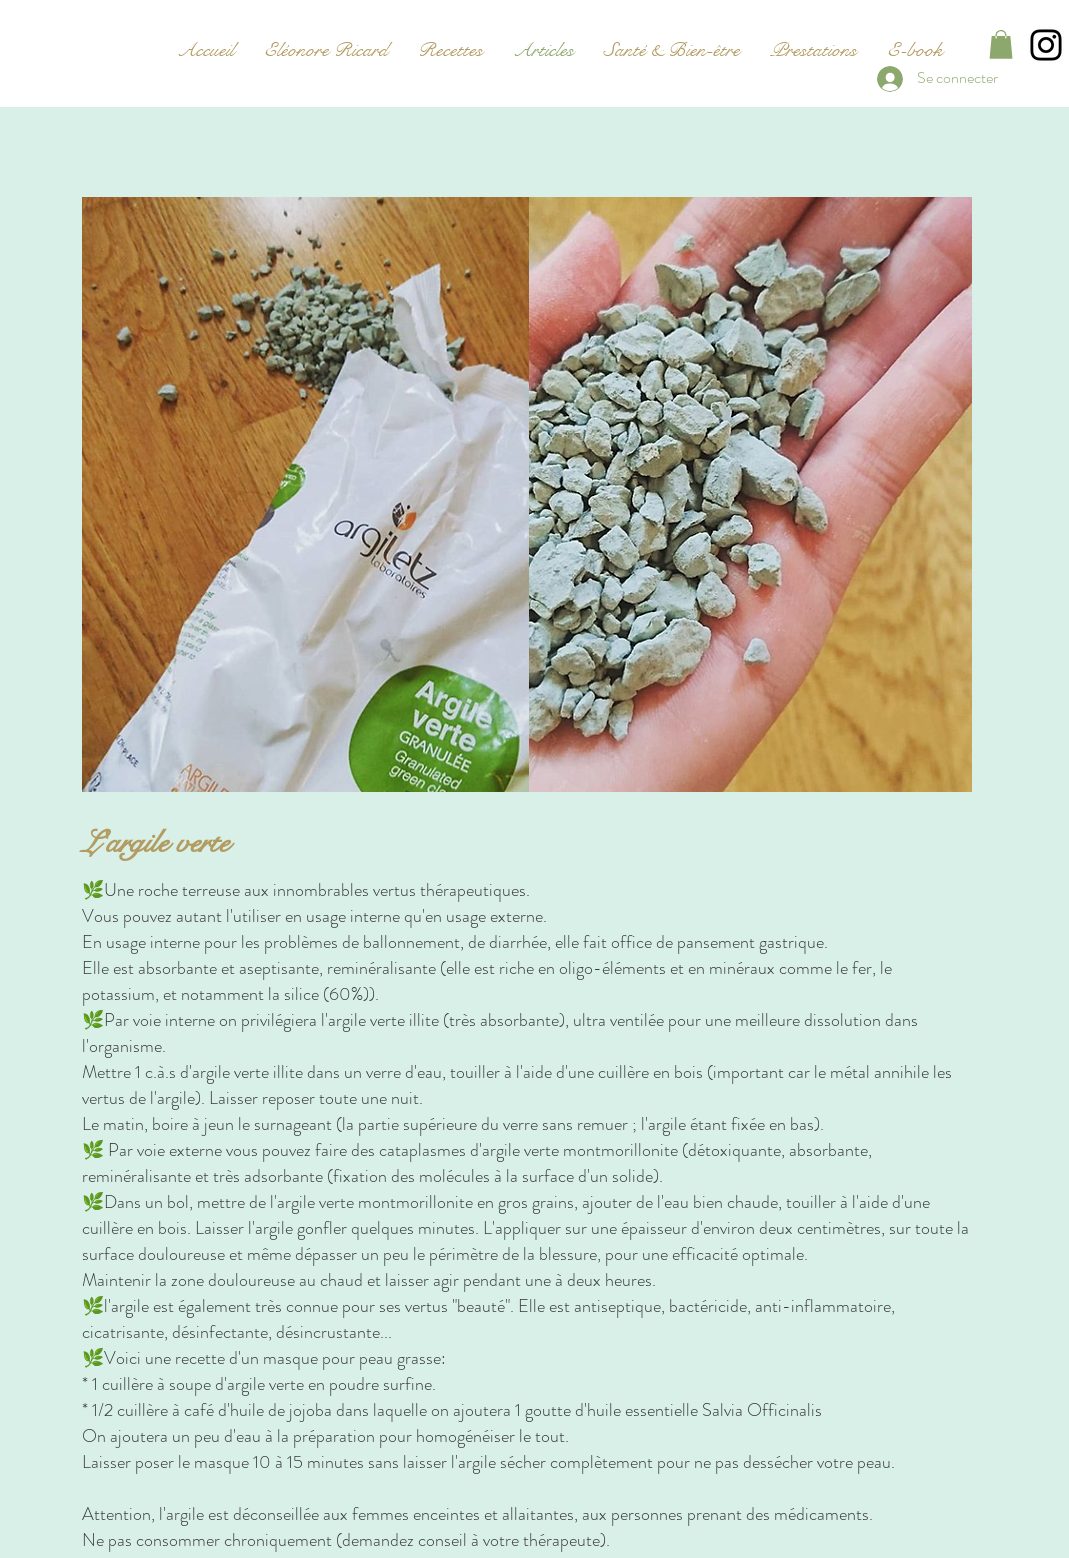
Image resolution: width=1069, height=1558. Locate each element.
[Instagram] (1046, 45)
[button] (1001, 44)
